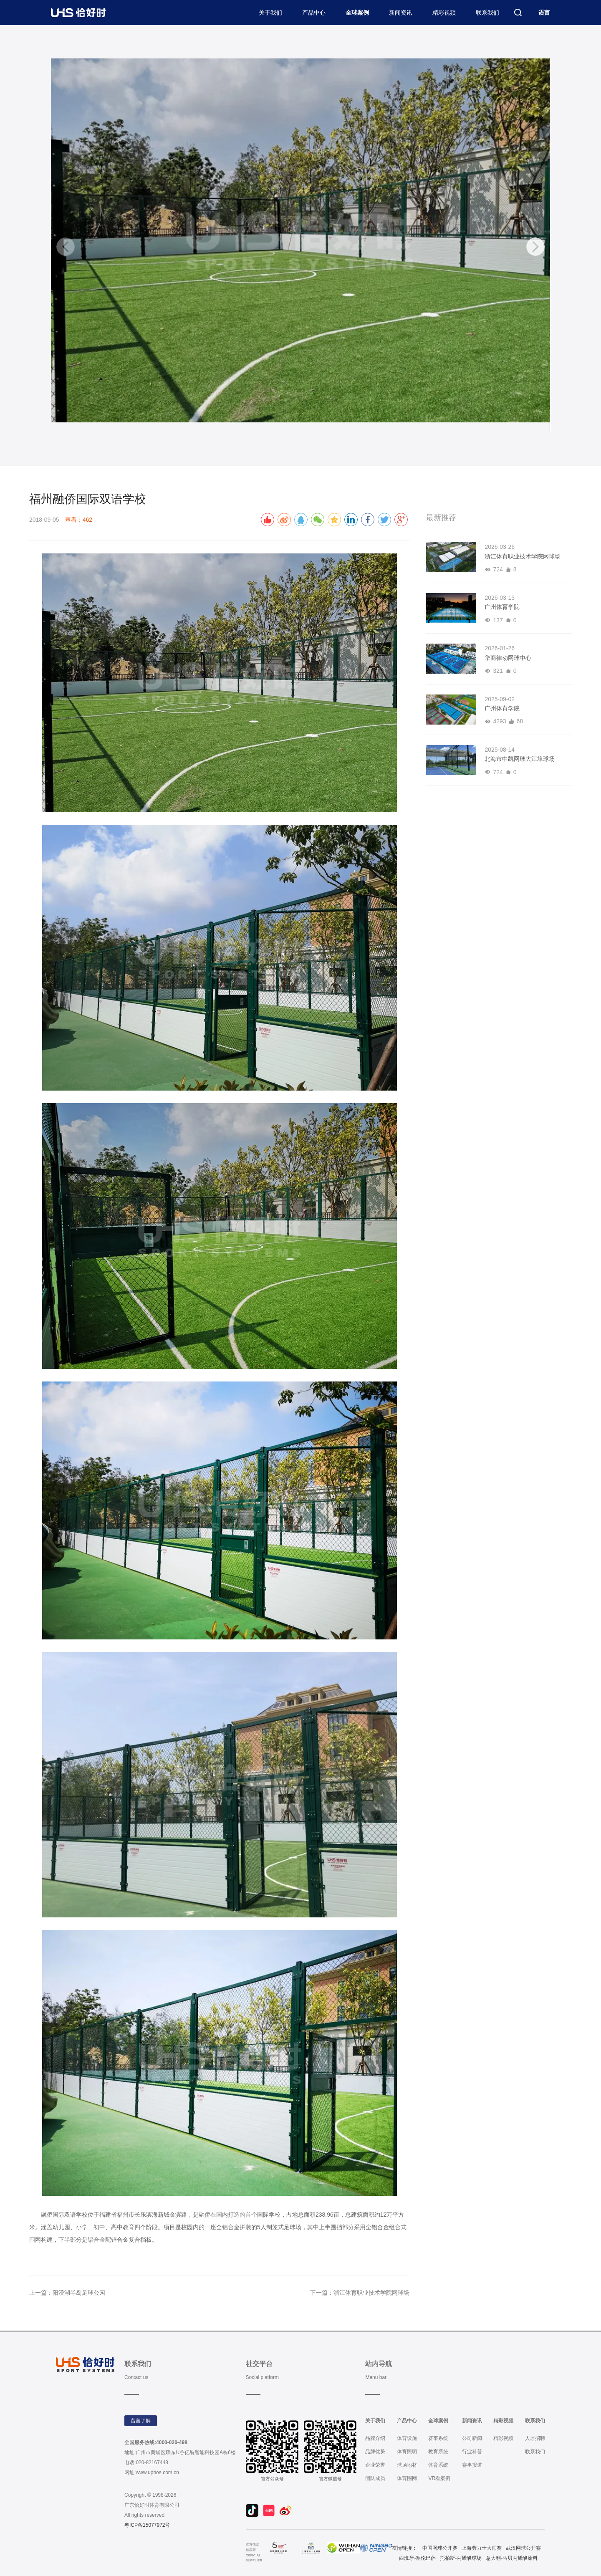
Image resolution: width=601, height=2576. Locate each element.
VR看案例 (439, 2478)
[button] (535, 246)
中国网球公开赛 (439, 2548)
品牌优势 (375, 2451)
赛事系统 (438, 2438)
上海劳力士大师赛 (482, 2548)
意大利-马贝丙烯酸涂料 (512, 2558)
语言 (544, 12)
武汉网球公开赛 (523, 2548)
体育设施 (407, 2438)
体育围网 (407, 2478)
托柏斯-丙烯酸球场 (461, 2558)
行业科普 (472, 2451)
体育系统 (438, 2464)
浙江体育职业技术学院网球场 (371, 2292)
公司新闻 (472, 2438)
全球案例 (357, 12)
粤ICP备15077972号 (147, 2525)
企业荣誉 (375, 2464)
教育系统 (438, 2451)
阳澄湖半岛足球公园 (79, 2292)
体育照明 (407, 2451)
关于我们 (270, 12)
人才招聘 (535, 2438)
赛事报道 (472, 2464)
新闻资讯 (400, 12)
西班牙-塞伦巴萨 (417, 2558)
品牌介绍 (375, 2438)
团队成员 (375, 2478)
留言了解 (141, 2421)
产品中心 (314, 12)
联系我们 (487, 12)
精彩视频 (444, 12)
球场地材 (407, 2464)
